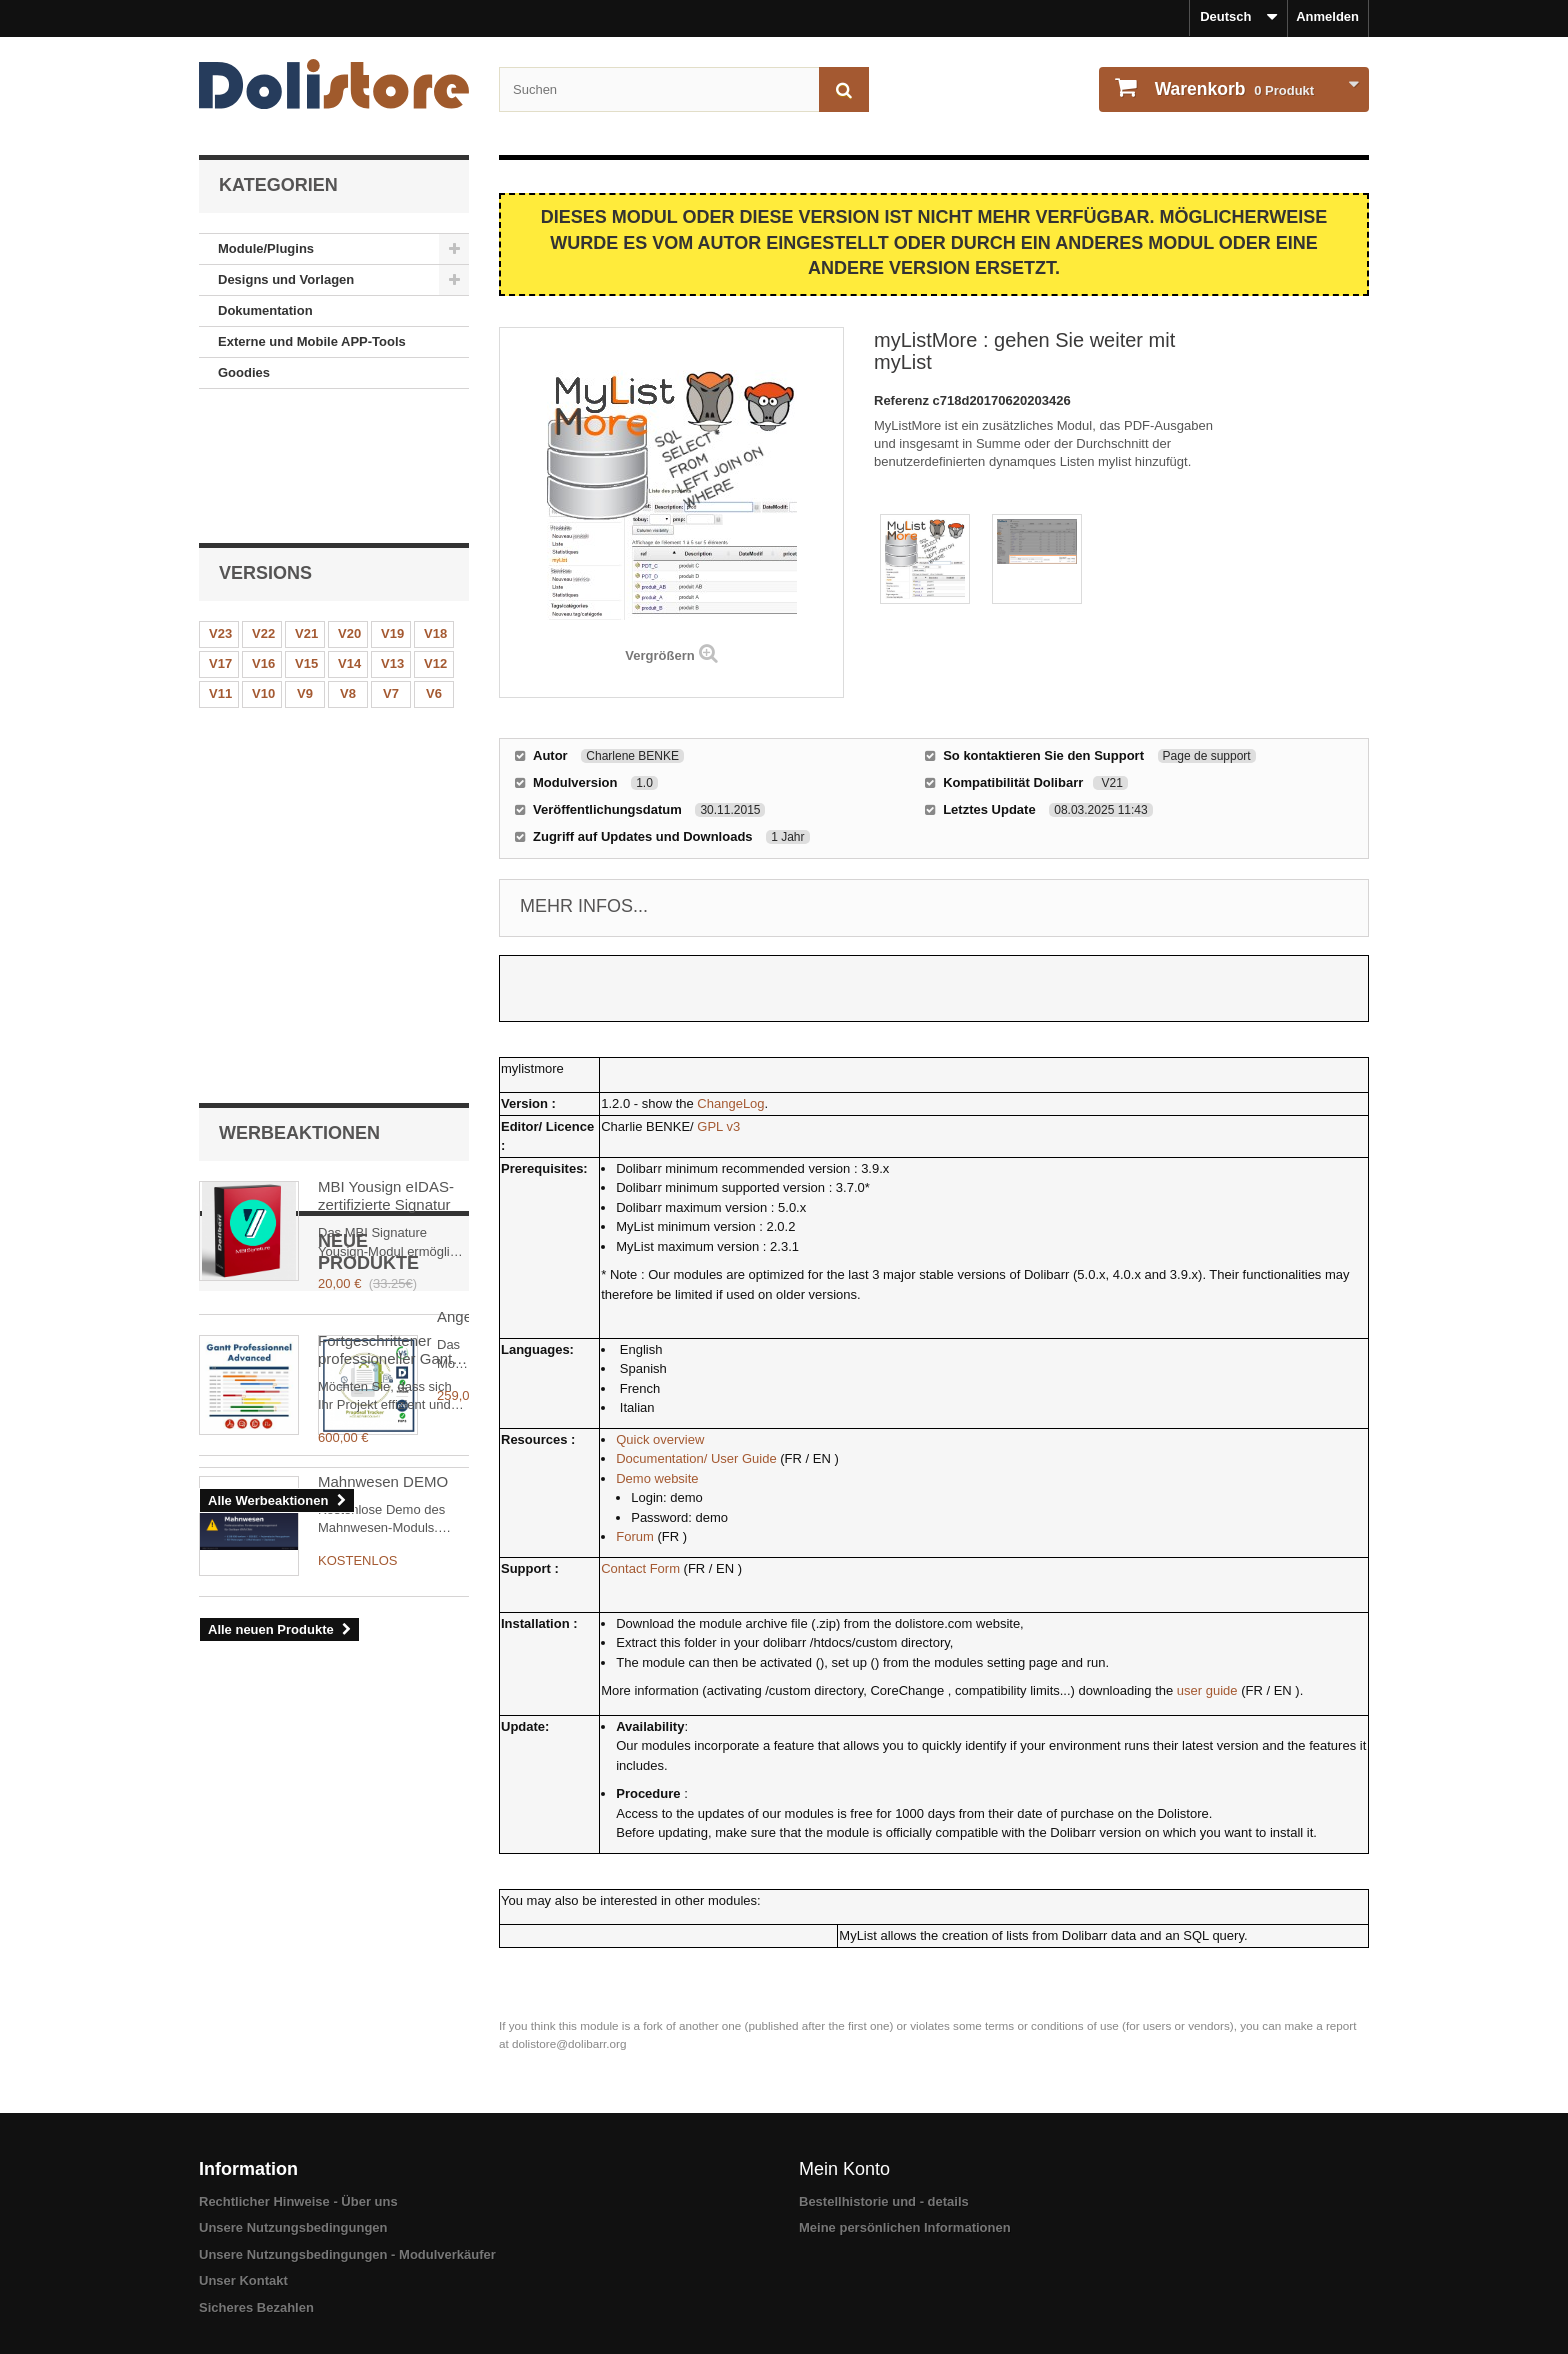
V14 (349, 539)
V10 (263, 569)
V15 (306, 539)
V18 (435, 509)
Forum (635, 1536)
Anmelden (1327, 16)
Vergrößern (659, 655)
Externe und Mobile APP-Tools (312, 341)
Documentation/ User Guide (696, 1458)
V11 (220, 569)
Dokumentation (265, 310)
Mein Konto (844, 2169)
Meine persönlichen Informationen (905, 2227)
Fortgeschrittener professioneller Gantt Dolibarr (387, 864)
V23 (220, 509)
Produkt (1232, 89)
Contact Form (640, 1568)
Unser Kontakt (243, 2280)
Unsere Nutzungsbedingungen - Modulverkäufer (347, 2254)
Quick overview (660, 1439)
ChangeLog (730, 1103)
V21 (306, 509)
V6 (434, 569)
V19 (392, 509)
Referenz (903, 400)
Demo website (657, 1478)
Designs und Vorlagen (286, 279)
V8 (348, 569)
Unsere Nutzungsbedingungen (293, 2227)
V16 (263, 539)
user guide (1207, 1690)
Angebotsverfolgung (384, 1140)
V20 (349, 509)
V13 (392, 539)
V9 (305, 569)
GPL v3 (718, 1126)
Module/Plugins (266, 248)
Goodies (244, 372)
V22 (263, 509)
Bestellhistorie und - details (884, 2201)
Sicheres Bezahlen (256, 2307)
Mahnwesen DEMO (383, 1281)
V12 (435, 539)
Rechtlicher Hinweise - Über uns (298, 2201)
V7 (391, 569)
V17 (220, 539)
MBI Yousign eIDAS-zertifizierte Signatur (386, 709)
